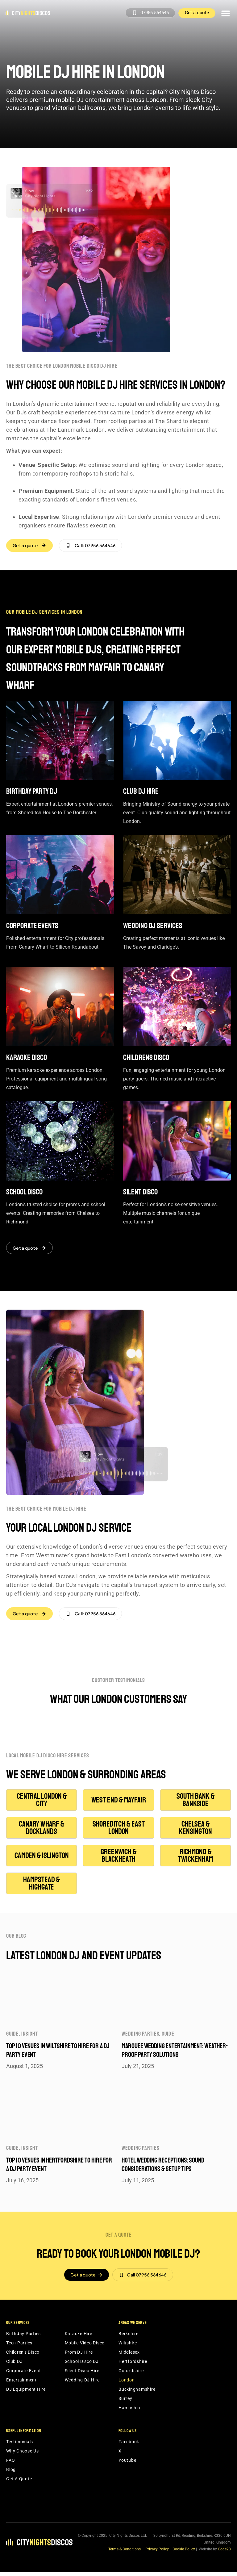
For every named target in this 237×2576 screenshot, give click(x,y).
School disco (24, 1193)
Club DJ (14, 2365)
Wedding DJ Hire (82, 2383)
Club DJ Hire (141, 792)
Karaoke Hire (78, 2337)
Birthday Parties (23, 2337)
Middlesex (129, 2356)
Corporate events (32, 927)
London (126, 2383)
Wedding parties (140, 2036)
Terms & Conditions (124, 2553)
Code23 (224, 2553)
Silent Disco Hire (82, 2374)
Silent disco (140, 1193)
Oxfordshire (130, 2374)
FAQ (10, 2464)
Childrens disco (146, 1059)
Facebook (128, 2445)
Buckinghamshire (136, 2393)
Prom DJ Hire (79, 2356)
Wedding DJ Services (152, 927)
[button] (225, 13)
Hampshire (130, 2411)
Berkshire (128, 2337)
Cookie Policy (184, 2553)
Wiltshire (127, 2346)
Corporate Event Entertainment (23, 2379)
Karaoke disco (26, 1059)
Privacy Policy (157, 2553)
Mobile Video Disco (85, 2346)
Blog (11, 2473)
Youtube (127, 2464)
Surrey (125, 2402)
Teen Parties (19, 2346)
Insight (29, 2036)
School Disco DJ (82, 2365)
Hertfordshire (132, 2365)
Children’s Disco (23, 2356)
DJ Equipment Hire (26, 2393)
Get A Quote (19, 2482)
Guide (12, 2036)
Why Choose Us (22, 2454)
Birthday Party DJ (31, 792)
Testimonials (19, 2445)
